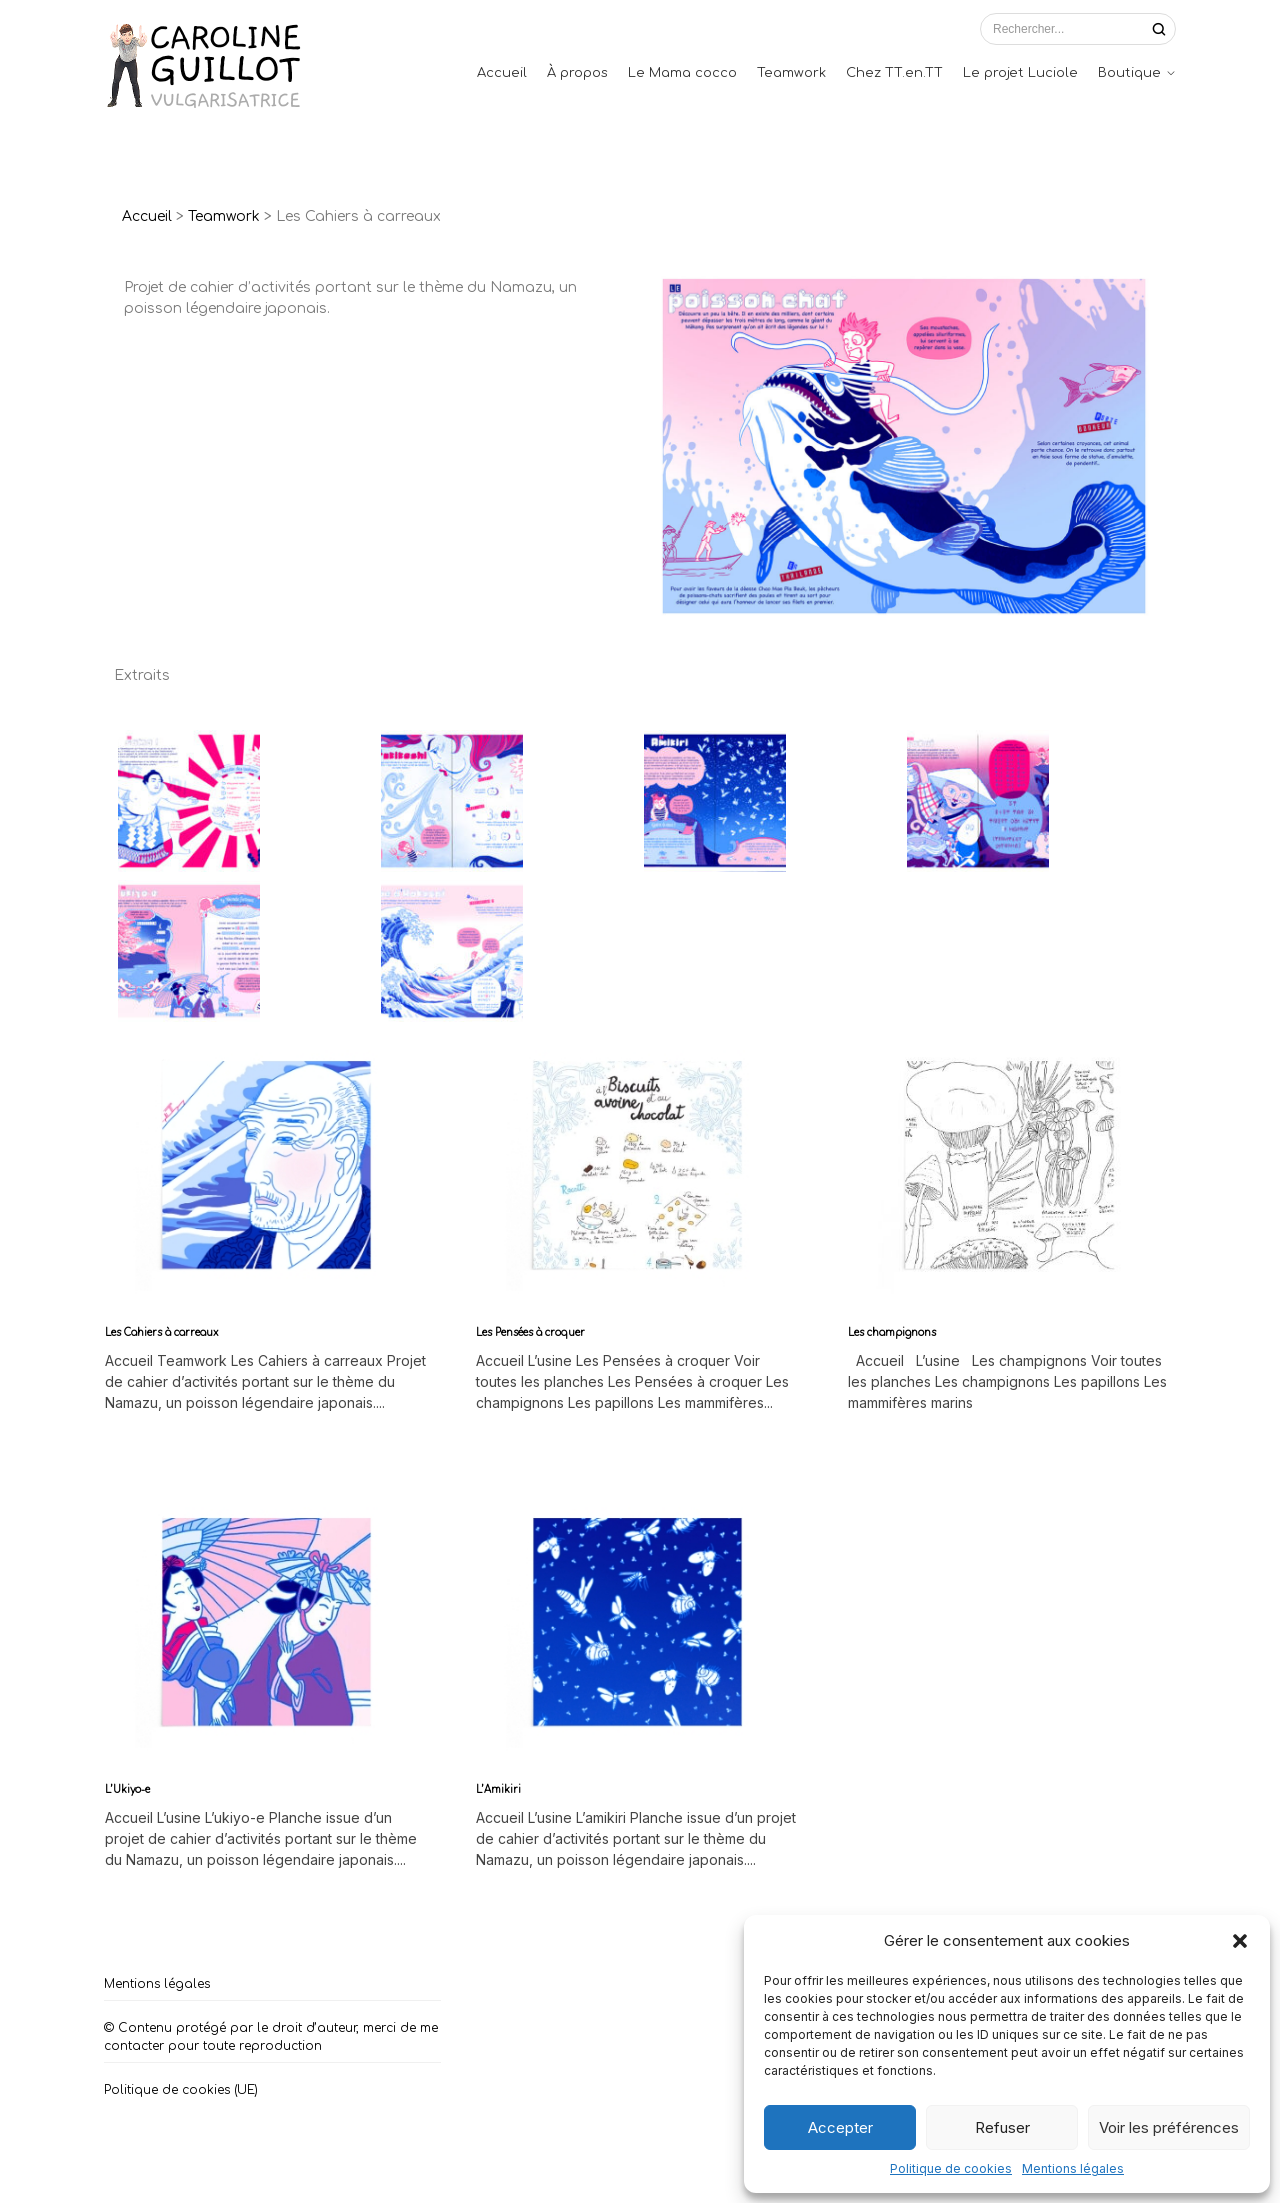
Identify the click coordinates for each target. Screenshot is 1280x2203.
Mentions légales (1073, 2168)
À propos (577, 73)
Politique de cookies (951, 2168)
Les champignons (892, 1332)
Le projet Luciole (1020, 73)
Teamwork (791, 73)
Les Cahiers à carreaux (161, 1332)
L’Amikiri (498, 1789)
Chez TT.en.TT (894, 73)
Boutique (1129, 73)
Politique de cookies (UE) (181, 2090)
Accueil (502, 73)
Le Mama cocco (682, 73)
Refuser (1002, 2127)
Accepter (840, 2127)
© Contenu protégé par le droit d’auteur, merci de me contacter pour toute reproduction (271, 2037)
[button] (1240, 1941)
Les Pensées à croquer (530, 1332)
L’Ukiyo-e (127, 1789)
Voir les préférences (1169, 2127)
